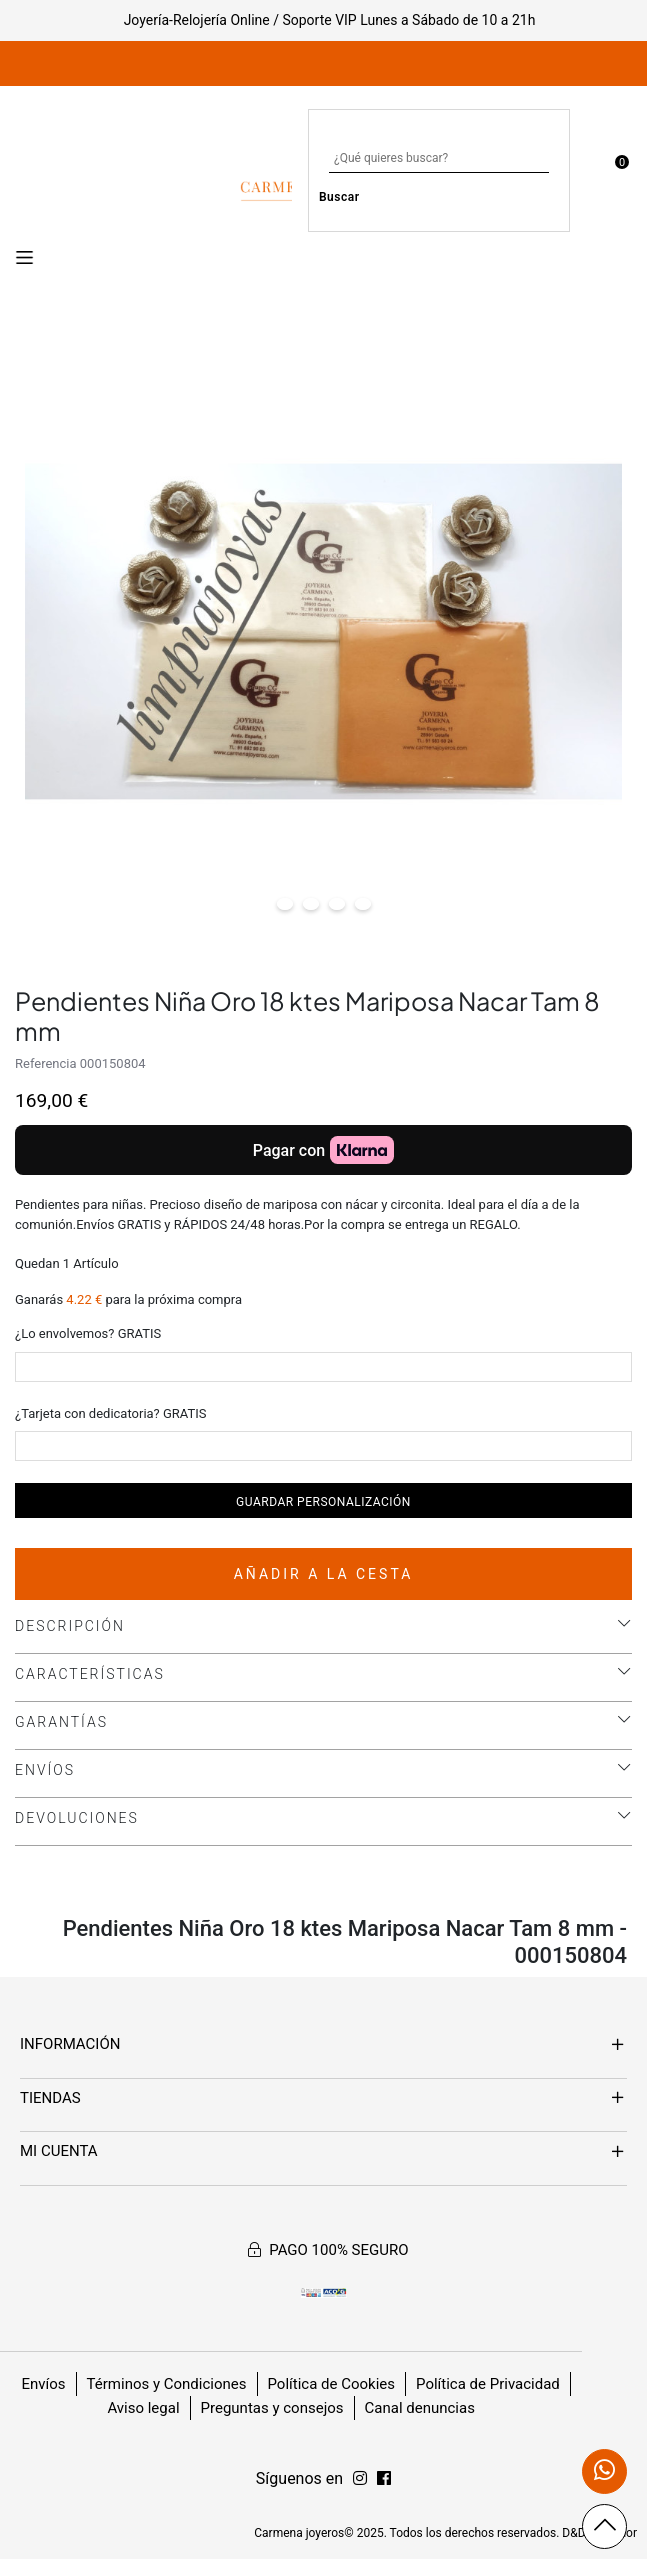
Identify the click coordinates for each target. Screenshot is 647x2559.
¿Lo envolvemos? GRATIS (88, 1333)
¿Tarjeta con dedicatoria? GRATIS (111, 1413)
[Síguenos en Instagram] (384, 2479)
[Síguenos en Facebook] (360, 2479)
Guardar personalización (323, 1502)
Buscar (339, 197)
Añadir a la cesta (324, 1574)
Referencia (46, 1063)
